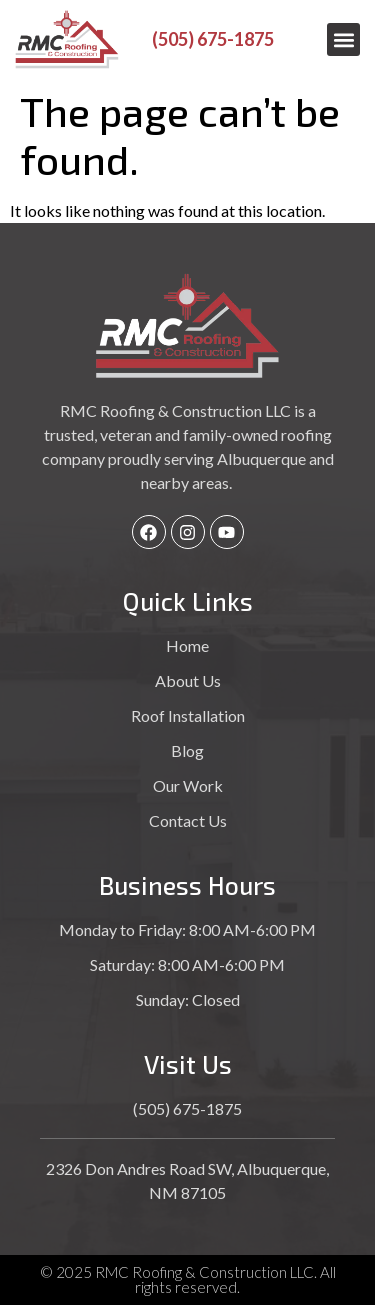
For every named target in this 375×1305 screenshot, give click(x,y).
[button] (343, 39)
